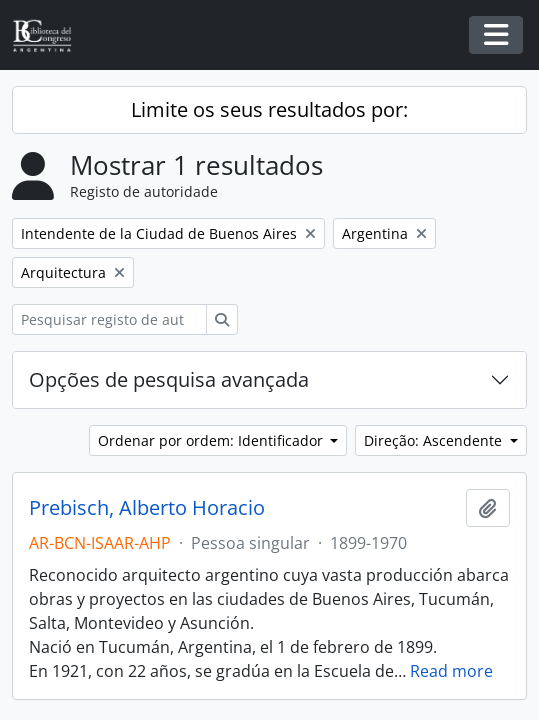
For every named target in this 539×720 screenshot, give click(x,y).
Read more (451, 671)
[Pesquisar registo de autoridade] (109, 319)
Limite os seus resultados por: (269, 109)
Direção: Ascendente (435, 440)
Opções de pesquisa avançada (169, 379)
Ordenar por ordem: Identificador (212, 440)
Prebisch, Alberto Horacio (147, 508)
